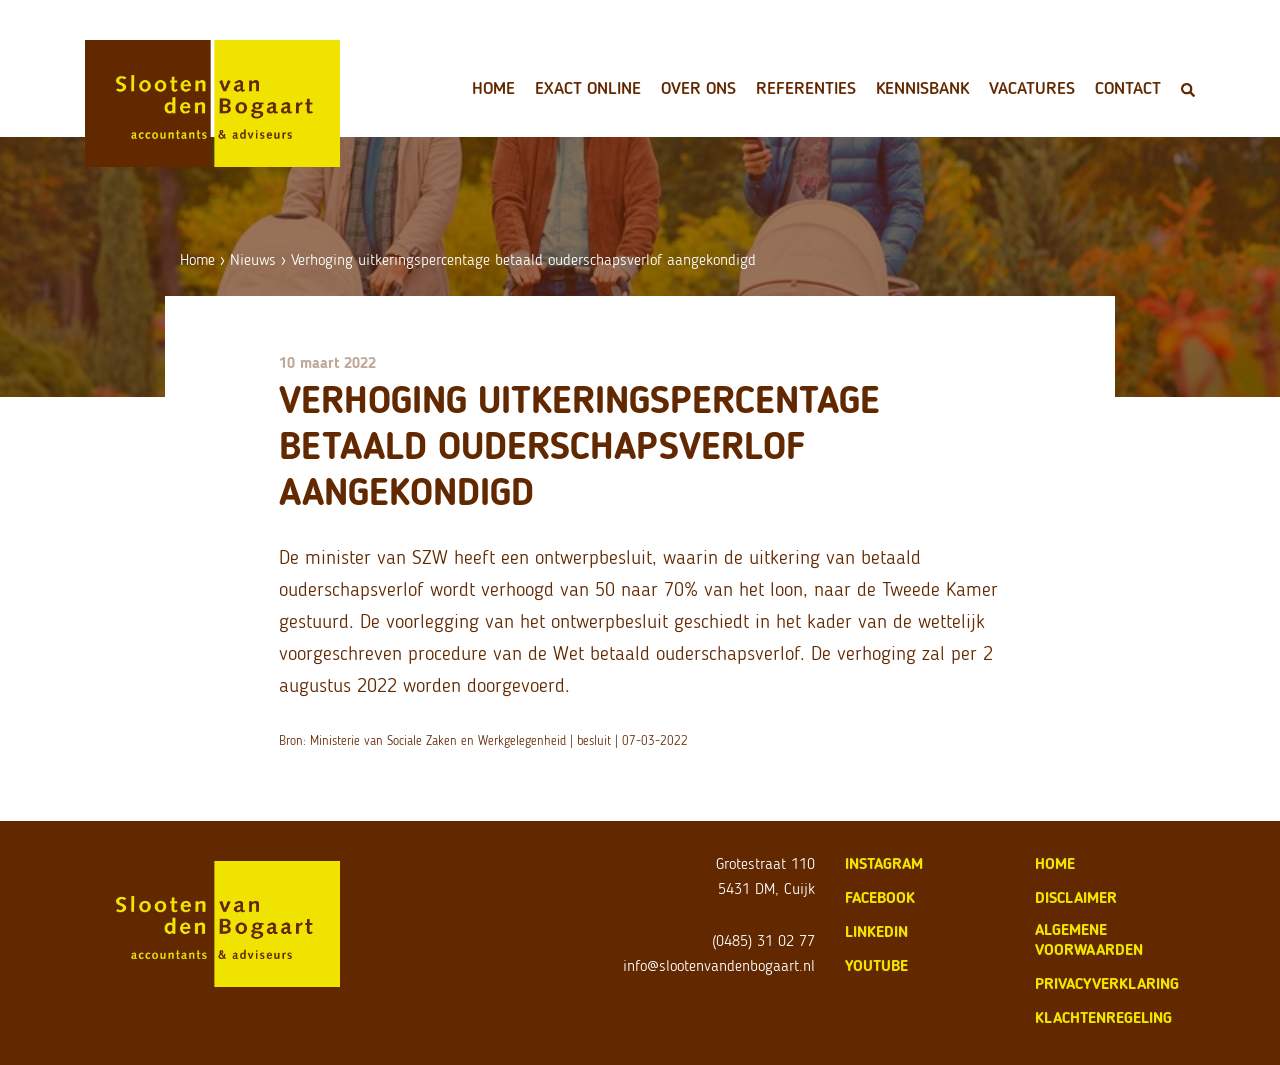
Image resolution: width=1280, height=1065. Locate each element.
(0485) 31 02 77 (763, 940)
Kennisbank (922, 88)
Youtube (876, 965)
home (1055, 863)
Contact (1128, 88)
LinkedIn (876, 931)
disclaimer (1076, 897)
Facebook (880, 897)
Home (493, 88)
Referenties (806, 88)
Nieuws (253, 259)
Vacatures (1032, 88)
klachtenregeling (1103, 1017)
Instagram (884, 863)
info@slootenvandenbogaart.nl (719, 965)
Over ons (698, 88)
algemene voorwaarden (1089, 939)
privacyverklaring (1107, 983)
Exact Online (588, 88)
